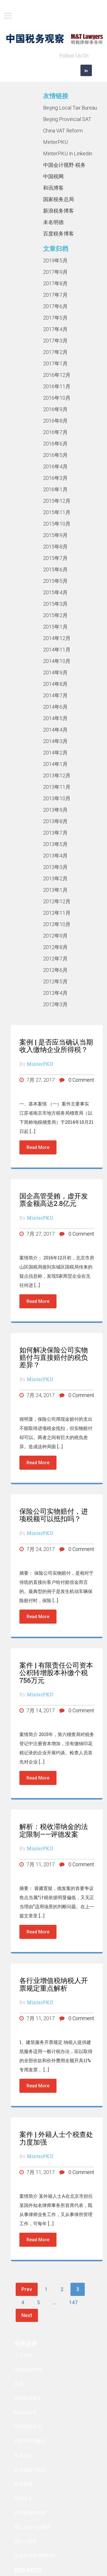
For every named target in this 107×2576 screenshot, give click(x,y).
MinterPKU (55, 142)
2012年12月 (56, 901)
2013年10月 (56, 798)
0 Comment (76, 1080)
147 (73, 2302)
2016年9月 (55, 409)
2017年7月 (55, 295)
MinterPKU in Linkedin (67, 153)
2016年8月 (55, 421)
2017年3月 (55, 341)
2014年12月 (56, 638)
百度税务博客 (58, 234)
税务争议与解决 (30, 2441)
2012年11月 (56, 913)
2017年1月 (55, 363)
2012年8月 (55, 947)
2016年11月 (56, 386)
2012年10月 (56, 924)
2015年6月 (55, 569)
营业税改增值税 (30, 2512)
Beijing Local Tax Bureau (70, 108)
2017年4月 (55, 329)
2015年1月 (55, 627)
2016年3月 (55, 478)
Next (26, 2315)
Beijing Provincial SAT (67, 119)
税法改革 (23, 2498)
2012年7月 (55, 959)
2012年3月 (55, 1004)
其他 (18, 2384)
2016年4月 (55, 466)
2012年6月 (55, 970)
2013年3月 (55, 867)
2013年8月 (55, 821)
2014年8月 (55, 684)
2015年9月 (55, 535)
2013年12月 (56, 775)
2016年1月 (55, 489)
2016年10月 (56, 398)
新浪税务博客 (58, 211)
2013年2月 (55, 878)
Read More (38, 1147)
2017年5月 (55, 318)
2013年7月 (55, 833)
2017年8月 (55, 283)
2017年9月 (55, 272)
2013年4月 (55, 856)
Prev (26, 2289)
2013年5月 (55, 844)
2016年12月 (56, 375)
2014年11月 (56, 650)
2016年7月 (55, 432)
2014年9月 (55, 672)
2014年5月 (55, 718)
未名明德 (53, 222)
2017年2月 (55, 352)
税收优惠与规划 (30, 2469)
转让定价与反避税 (32, 2527)
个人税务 (23, 2355)
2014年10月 (56, 661)
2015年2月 (55, 615)
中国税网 (53, 176)
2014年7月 (55, 695)
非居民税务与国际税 (34, 2555)
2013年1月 (55, 890)
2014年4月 (55, 730)
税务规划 (23, 2455)
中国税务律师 (28, 2369)
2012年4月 (55, 993)
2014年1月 (55, 764)
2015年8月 (55, 547)
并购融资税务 (28, 2398)
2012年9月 (55, 936)
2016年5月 (55, 455)
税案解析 (23, 2484)
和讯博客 (53, 188)
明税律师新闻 (28, 2427)
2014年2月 (55, 753)
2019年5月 (55, 260)
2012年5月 (55, 981)
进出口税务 (25, 2541)
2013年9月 (55, 810)
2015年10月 (56, 524)
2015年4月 (55, 592)
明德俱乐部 (25, 2412)
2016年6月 (55, 444)
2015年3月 (55, 604)
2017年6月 (55, 306)
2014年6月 (55, 707)
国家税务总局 (58, 199)
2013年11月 (56, 787)
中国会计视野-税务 (64, 165)
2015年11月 (56, 512)
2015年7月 (55, 558)
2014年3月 (55, 741)
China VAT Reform (63, 131)
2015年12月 (56, 501)
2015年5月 (55, 581)
